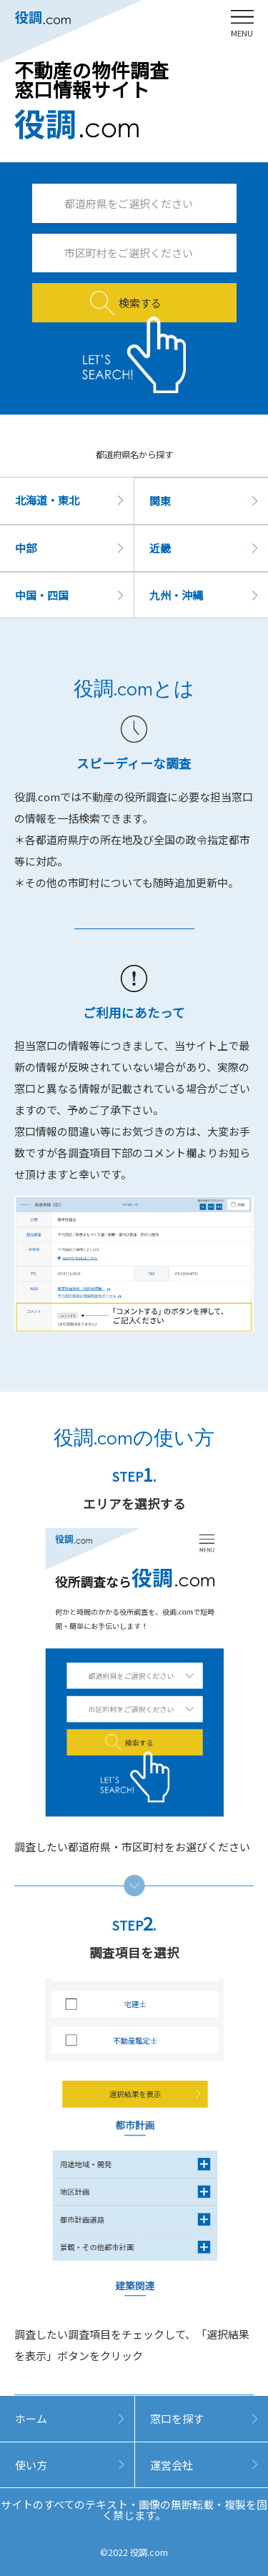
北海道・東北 (47, 499)
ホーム (31, 2418)
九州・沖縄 (176, 595)
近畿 (160, 547)
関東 (160, 500)
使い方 (31, 2464)
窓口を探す (177, 2418)
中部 (25, 547)
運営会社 (171, 2464)
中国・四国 (42, 595)
